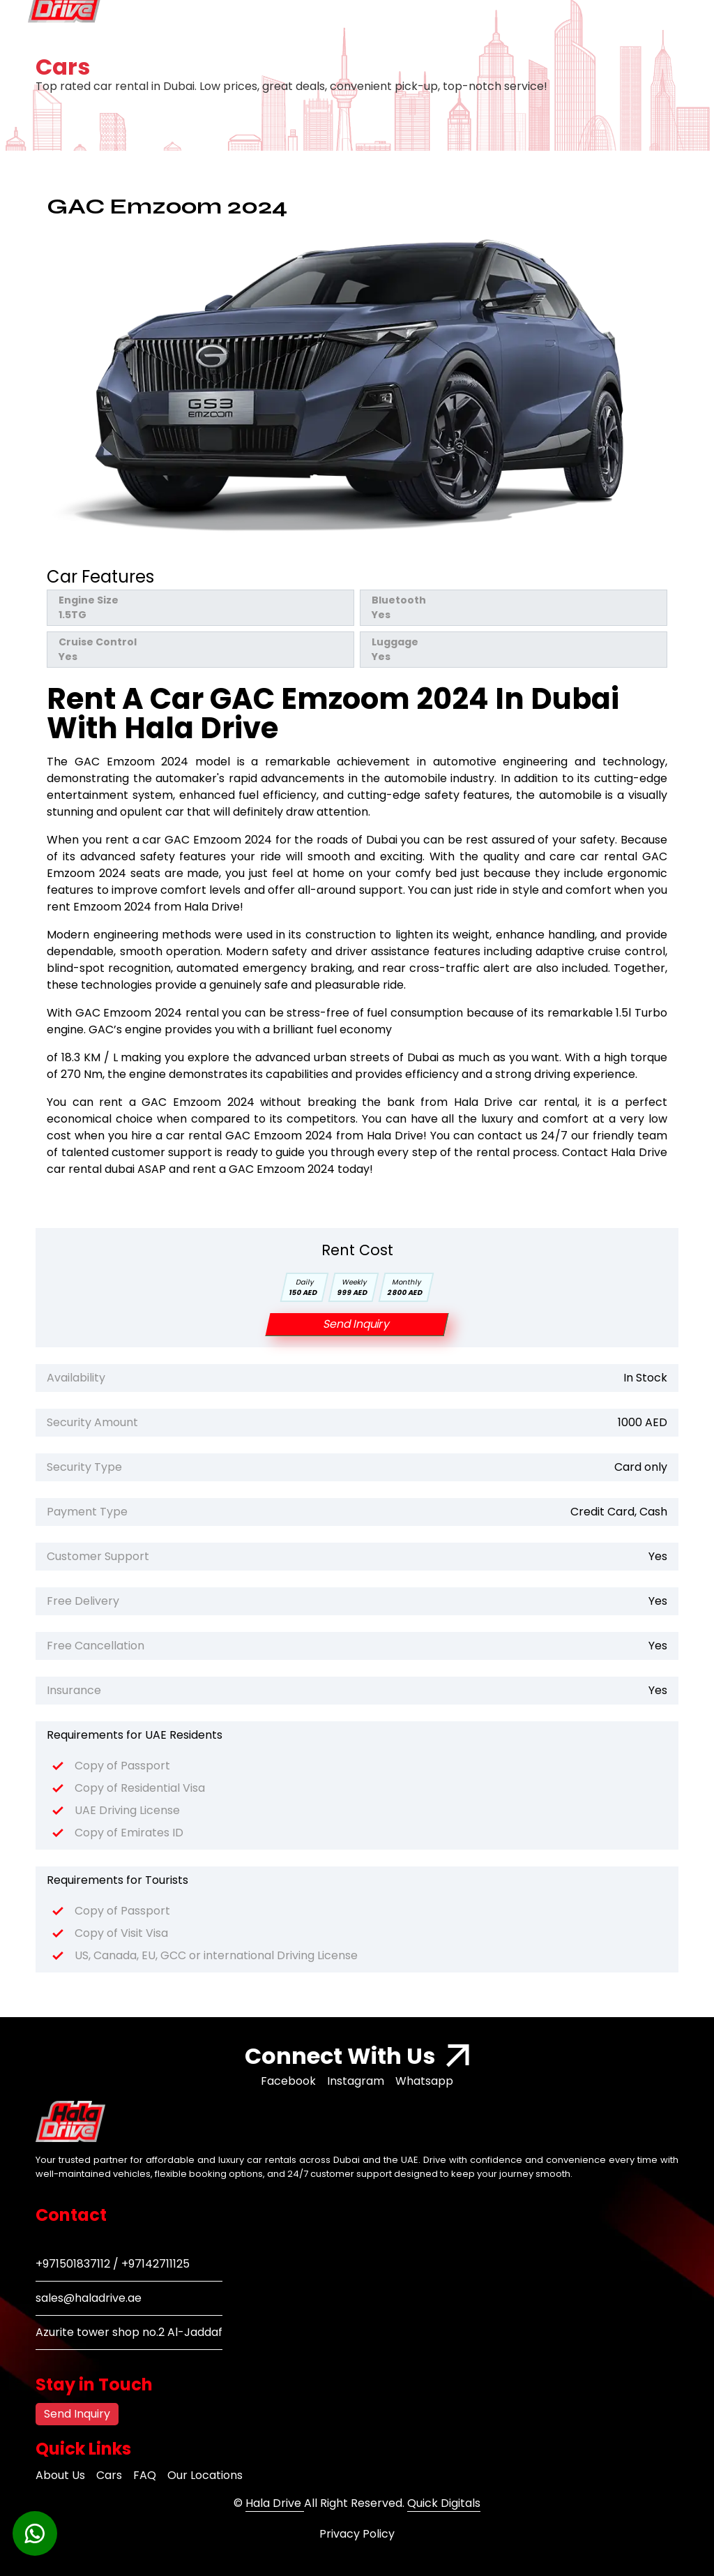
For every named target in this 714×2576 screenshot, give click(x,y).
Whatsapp (424, 2081)
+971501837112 (73, 2264)
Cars (109, 2475)
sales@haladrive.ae (89, 2298)
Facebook (288, 2081)
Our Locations (205, 2475)
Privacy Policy (357, 2534)
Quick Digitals (443, 2503)
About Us (60, 2475)
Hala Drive (274, 2503)
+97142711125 (155, 2264)
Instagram (355, 2081)
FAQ (144, 2475)
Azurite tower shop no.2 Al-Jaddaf (129, 2332)
